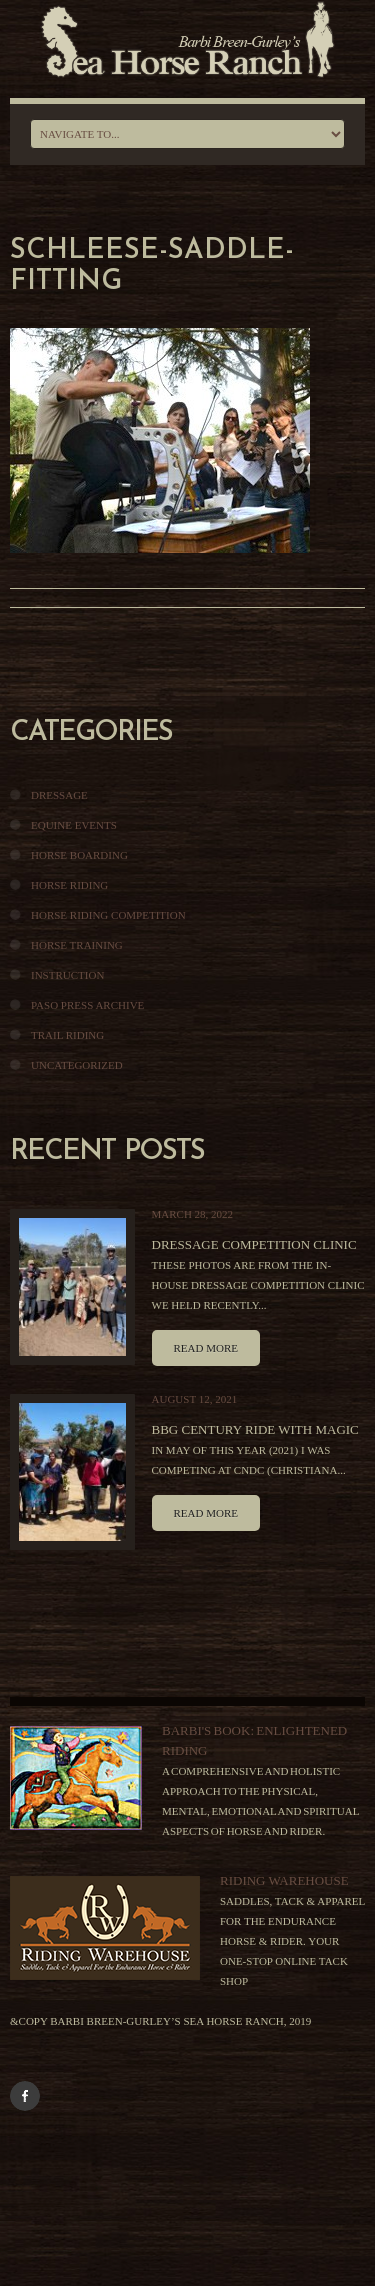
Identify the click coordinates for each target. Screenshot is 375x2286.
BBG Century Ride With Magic (255, 1429)
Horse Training (77, 945)
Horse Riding (69, 885)
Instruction (67, 975)
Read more (206, 1348)
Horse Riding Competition (108, 915)
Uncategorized (77, 1065)
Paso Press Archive (87, 1005)
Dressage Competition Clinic (254, 1244)
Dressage (59, 795)
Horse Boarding (79, 855)
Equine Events (74, 825)
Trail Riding (67, 1035)
